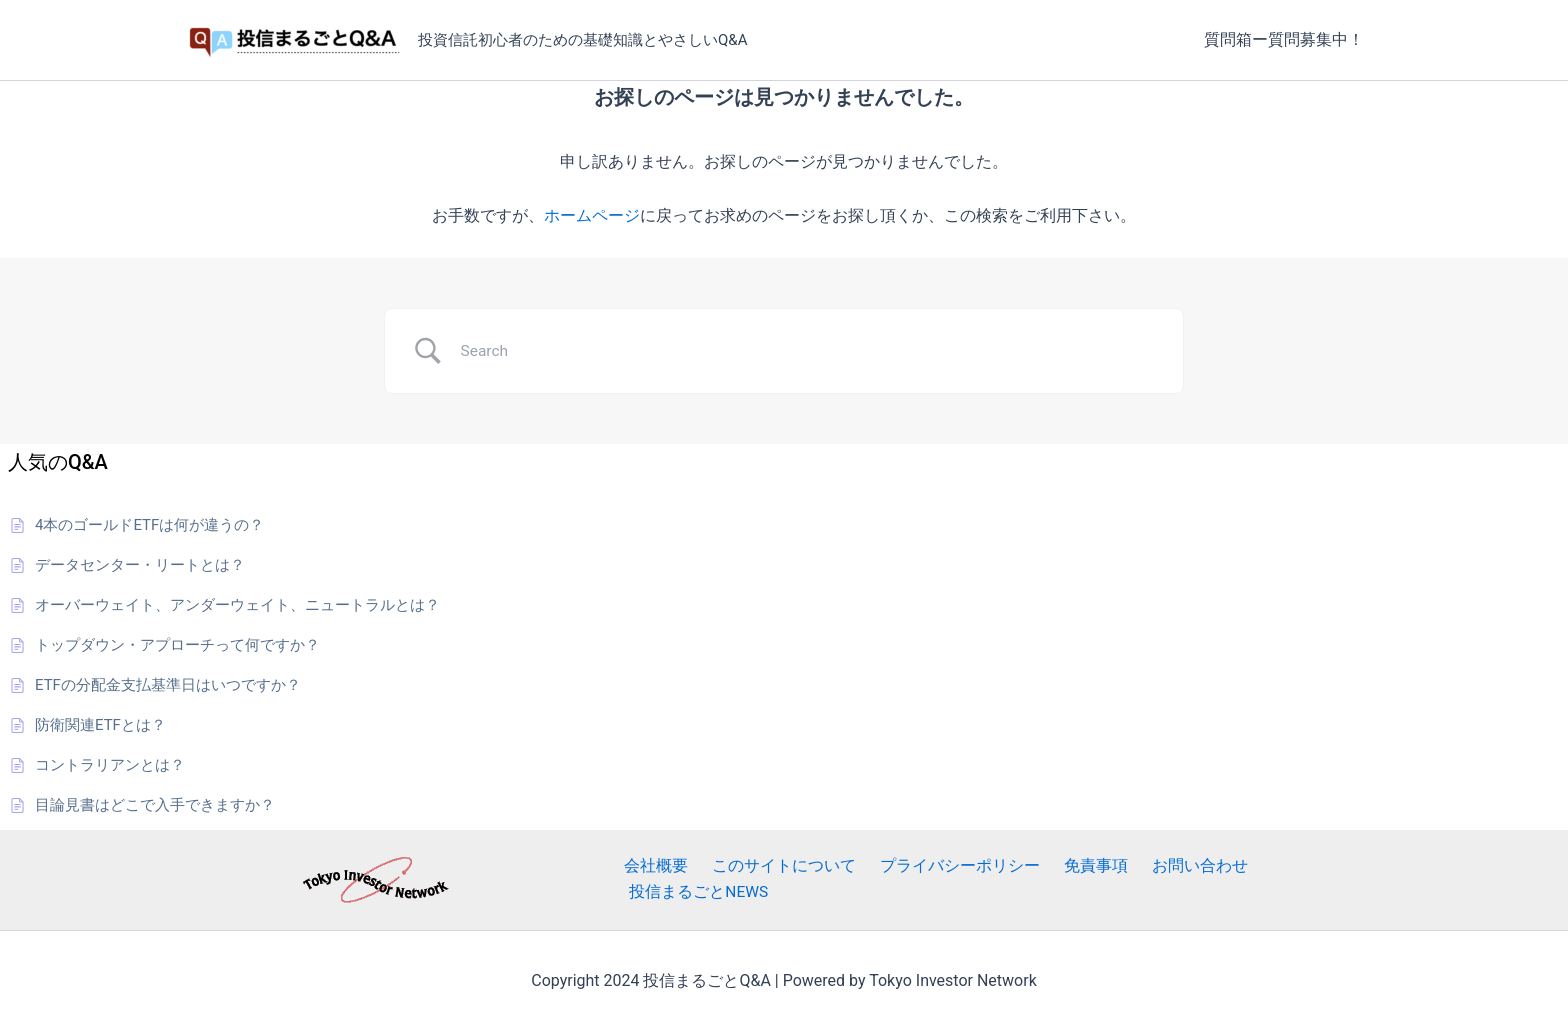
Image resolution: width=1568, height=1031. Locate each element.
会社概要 (649, 879)
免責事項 (1065, 879)
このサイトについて (769, 879)
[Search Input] (809, 351)
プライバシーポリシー (937, 879)
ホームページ (592, 215)
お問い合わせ (1161, 879)
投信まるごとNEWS (1295, 879)
